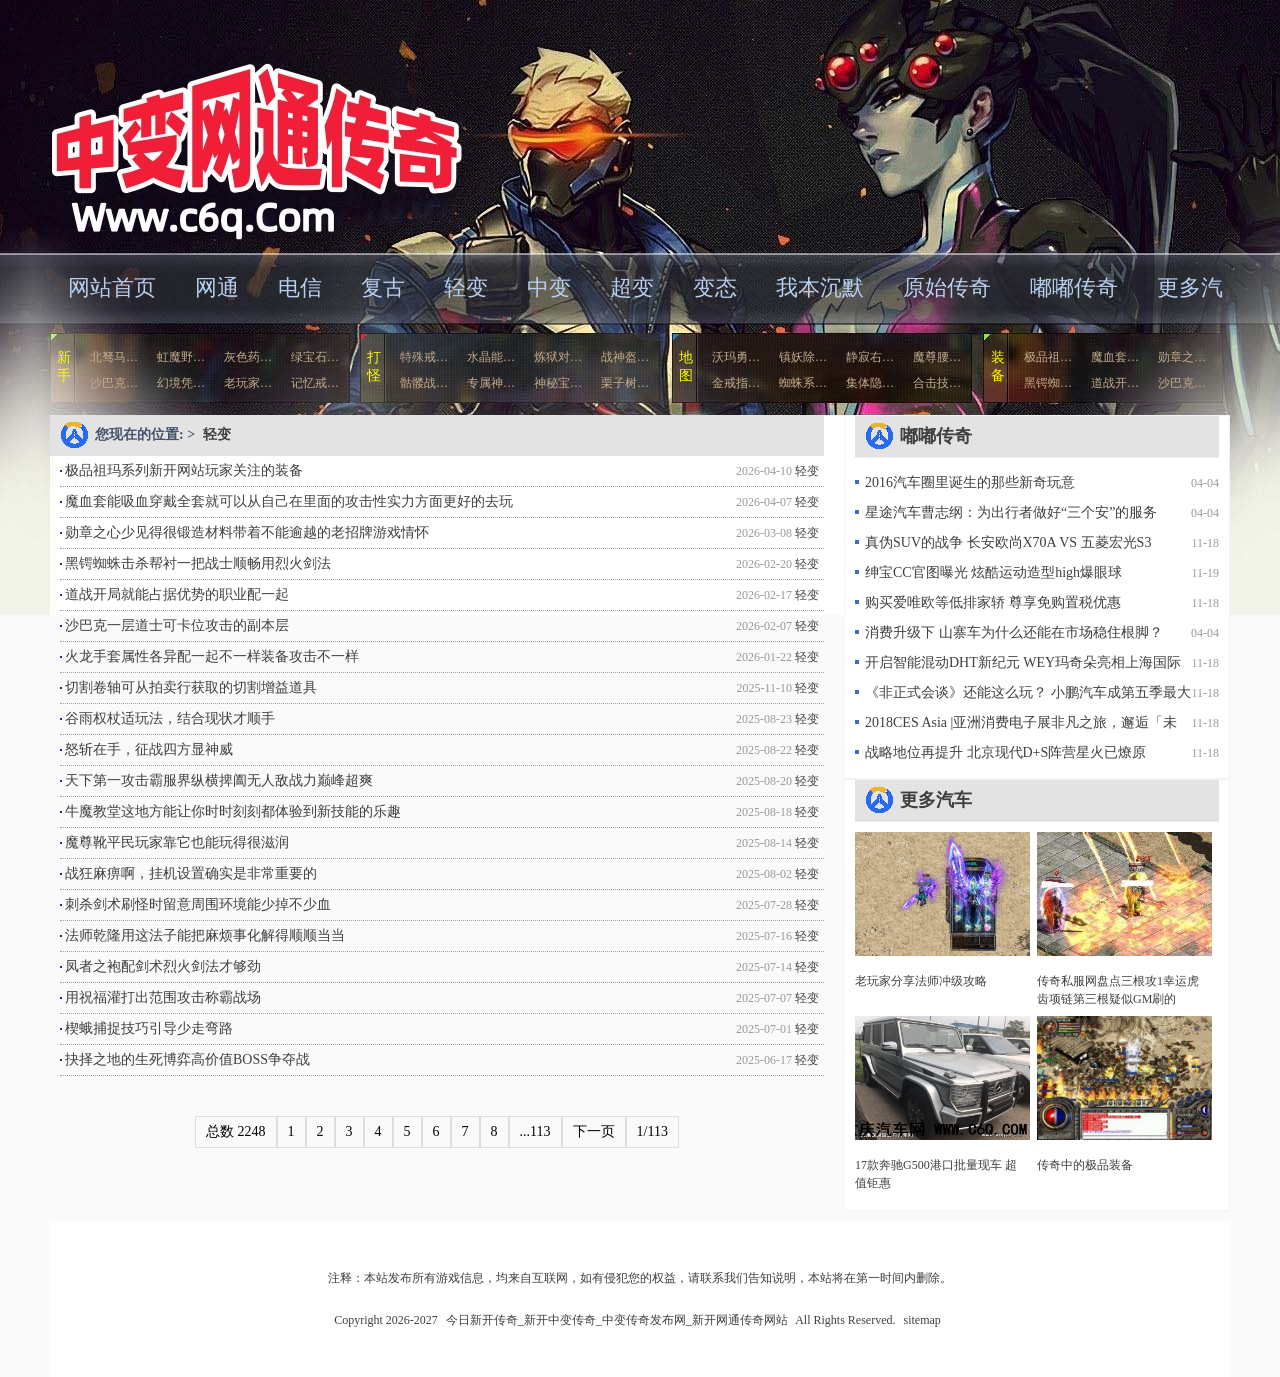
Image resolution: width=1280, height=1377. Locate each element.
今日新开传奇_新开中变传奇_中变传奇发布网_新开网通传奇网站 (244, 124)
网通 (217, 287)
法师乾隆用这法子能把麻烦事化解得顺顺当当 (205, 935)
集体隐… (870, 383)
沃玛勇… (736, 357)
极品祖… (1048, 357)
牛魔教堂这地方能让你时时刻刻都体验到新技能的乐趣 (233, 811)
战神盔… (625, 357)
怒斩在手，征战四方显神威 (149, 749)
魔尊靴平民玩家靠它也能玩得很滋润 (177, 842)
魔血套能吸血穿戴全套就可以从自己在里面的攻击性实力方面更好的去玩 (289, 501)
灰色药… (248, 357)
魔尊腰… (937, 357)
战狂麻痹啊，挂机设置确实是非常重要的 (191, 873)
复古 (383, 287)
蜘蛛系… (803, 383)
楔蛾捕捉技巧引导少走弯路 (149, 1028)
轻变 (466, 287)
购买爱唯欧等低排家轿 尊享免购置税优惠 (993, 602)
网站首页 (112, 287)
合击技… (937, 383)
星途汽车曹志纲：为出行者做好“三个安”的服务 (1011, 512)
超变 (632, 287)
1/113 (652, 1131)
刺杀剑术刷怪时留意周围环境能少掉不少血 (198, 904)
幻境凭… (181, 383)
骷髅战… (424, 383)
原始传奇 (947, 287)
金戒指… (736, 383)
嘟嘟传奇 (1074, 287)
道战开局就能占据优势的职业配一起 (177, 594)
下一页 (594, 1131)
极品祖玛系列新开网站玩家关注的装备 (184, 470)
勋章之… (1182, 357)
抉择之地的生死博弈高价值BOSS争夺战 (187, 1059)
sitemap (922, 1320)
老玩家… (248, 383)
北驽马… (114, 357)
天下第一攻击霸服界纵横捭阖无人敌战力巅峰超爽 (219, 780)
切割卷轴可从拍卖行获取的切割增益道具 (191, 687)
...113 (535, 1131)
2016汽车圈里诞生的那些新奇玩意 (970, 482)
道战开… (1115, 383)
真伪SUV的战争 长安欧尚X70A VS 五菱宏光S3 (1008, 542)
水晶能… (491, 357)
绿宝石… (315, 357)
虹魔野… (181, 357)
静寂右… (870, 357)
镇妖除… (803, 357)
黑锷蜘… (1048, 383)
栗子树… (625, 383)
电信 (300, 287)
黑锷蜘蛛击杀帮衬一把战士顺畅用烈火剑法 (198, 563)
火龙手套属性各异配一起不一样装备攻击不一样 (212, 656)
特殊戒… (424, 357)
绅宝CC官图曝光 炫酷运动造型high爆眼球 (993, 572)
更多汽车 (936, 800)
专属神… (491, 383)
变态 (715, 287)
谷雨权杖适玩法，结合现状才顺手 (170, 718)
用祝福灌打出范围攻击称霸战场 (163, 997)
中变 (549, 287)
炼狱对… (558, 357)
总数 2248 (236, 1131)
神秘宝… (558, 383)
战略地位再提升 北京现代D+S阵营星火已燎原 (1005, 752)
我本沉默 (820, 287)
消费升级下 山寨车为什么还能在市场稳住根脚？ (1014, 632)
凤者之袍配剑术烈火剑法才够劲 (163, 966)
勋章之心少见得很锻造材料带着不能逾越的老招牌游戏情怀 (247, 532)
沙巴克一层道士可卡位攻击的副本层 (177, 625)
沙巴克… (114, 383)
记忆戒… (315, 383)
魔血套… (1115, 357)
